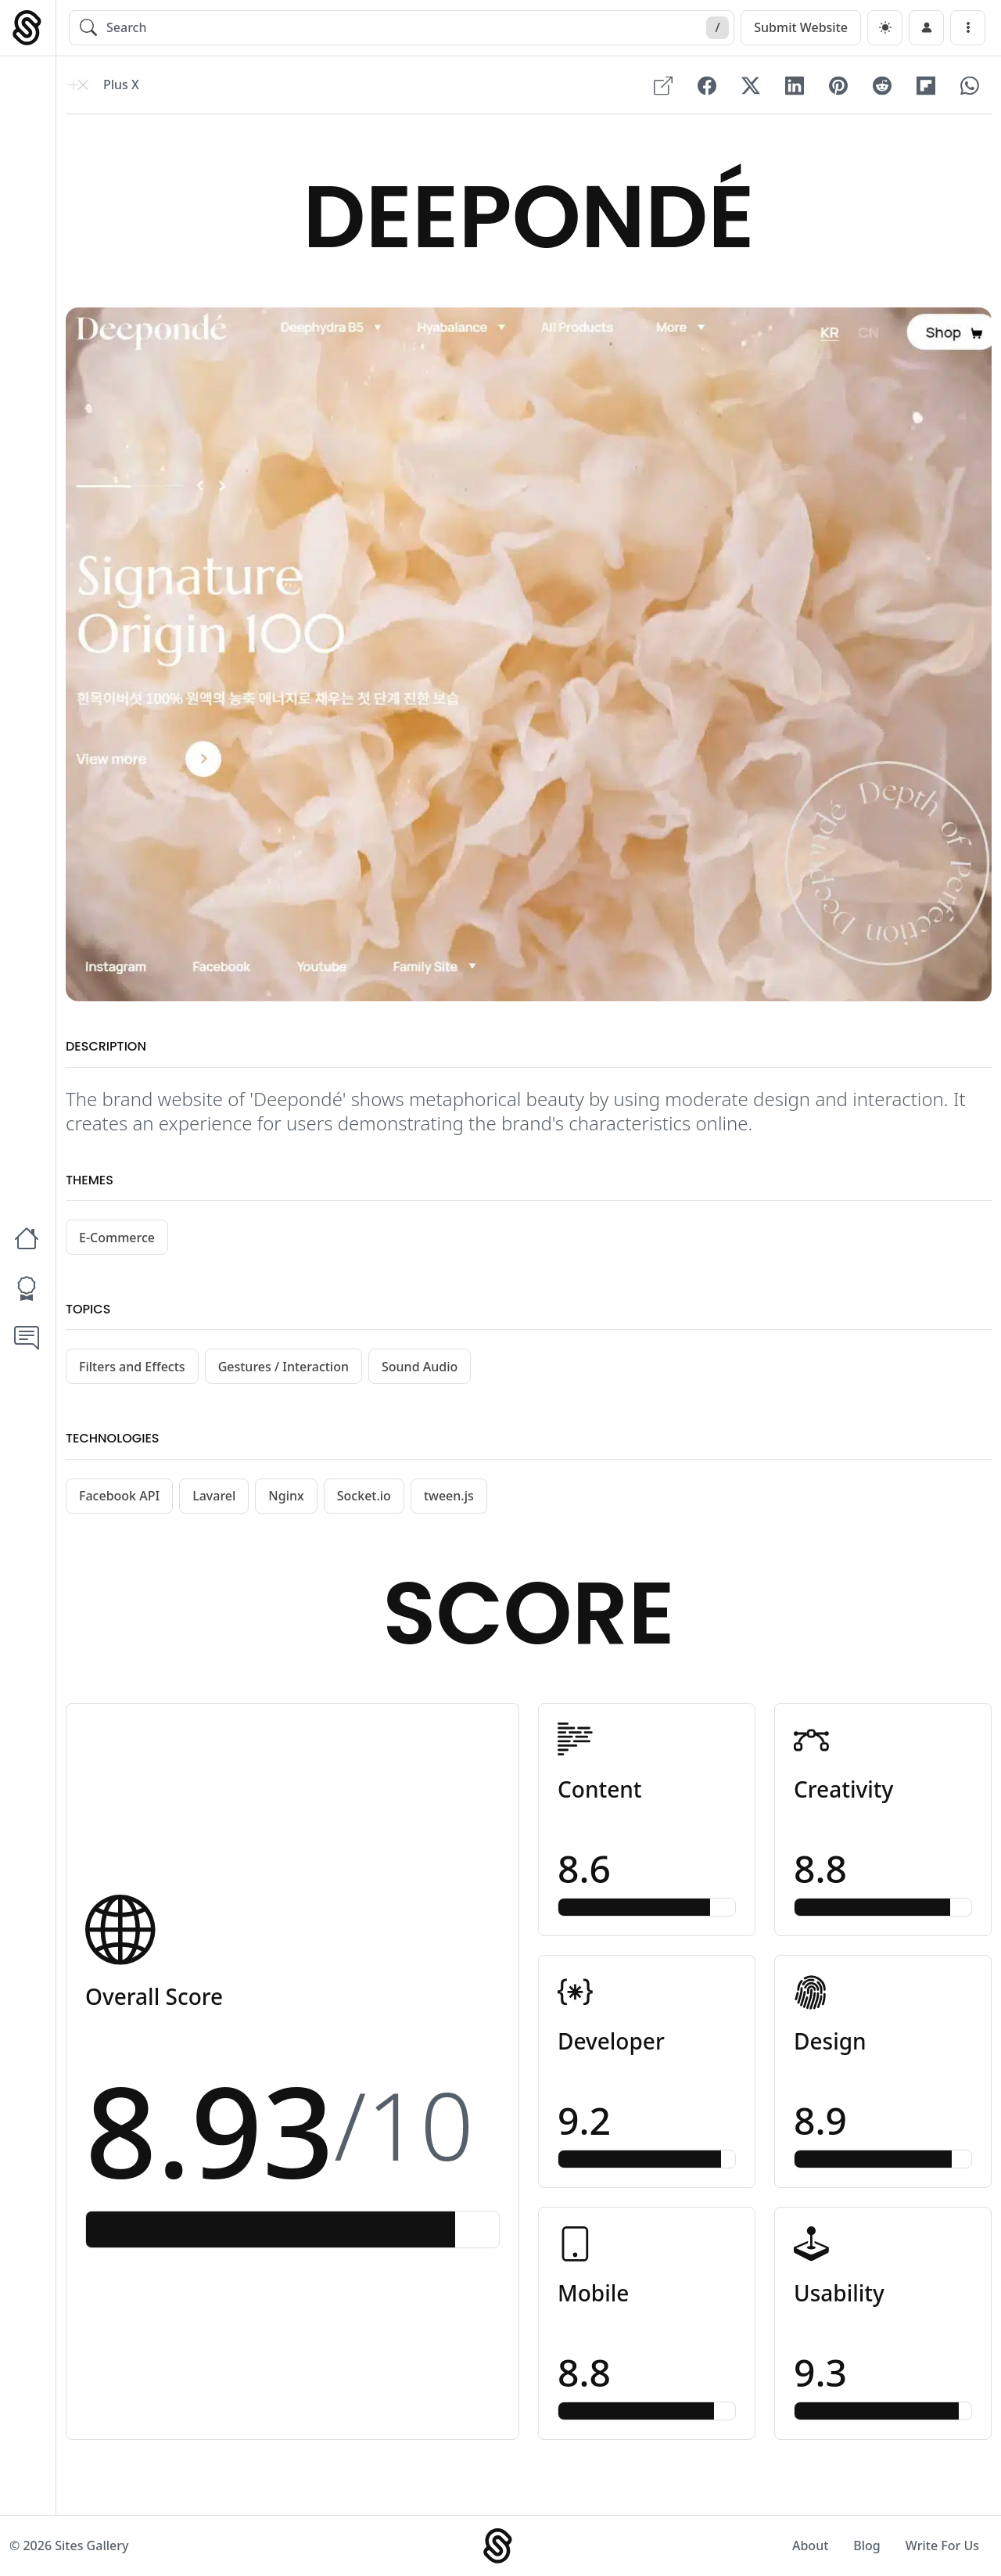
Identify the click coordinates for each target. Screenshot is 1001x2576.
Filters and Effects (132, 1366)
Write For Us (942, 2545)
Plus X (121, 85)
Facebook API (119, 1495)
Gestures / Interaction (283, 1366)
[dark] (884, 27)
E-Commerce (117, 1237)
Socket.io (364, 1495)
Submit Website (801, 27)
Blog (866, 2545)
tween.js (449, 1495)
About (810, 2545)
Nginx (285, 1495)
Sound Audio (419, 1366)
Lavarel (213, 1495)
